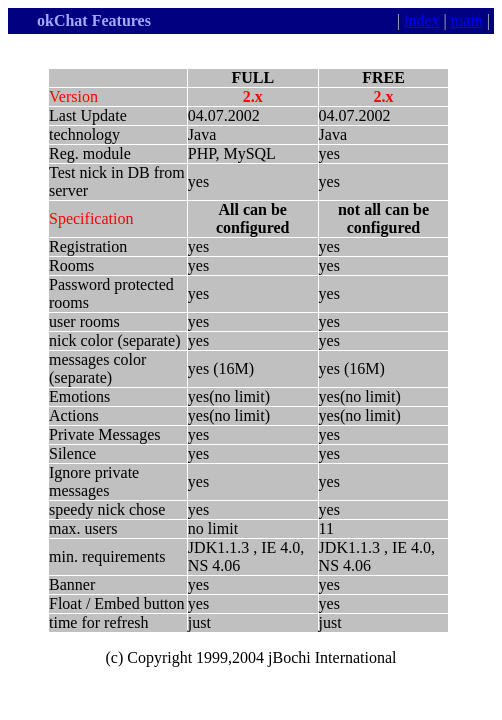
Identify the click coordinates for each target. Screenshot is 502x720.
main (467, 20)
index (422, 20)
